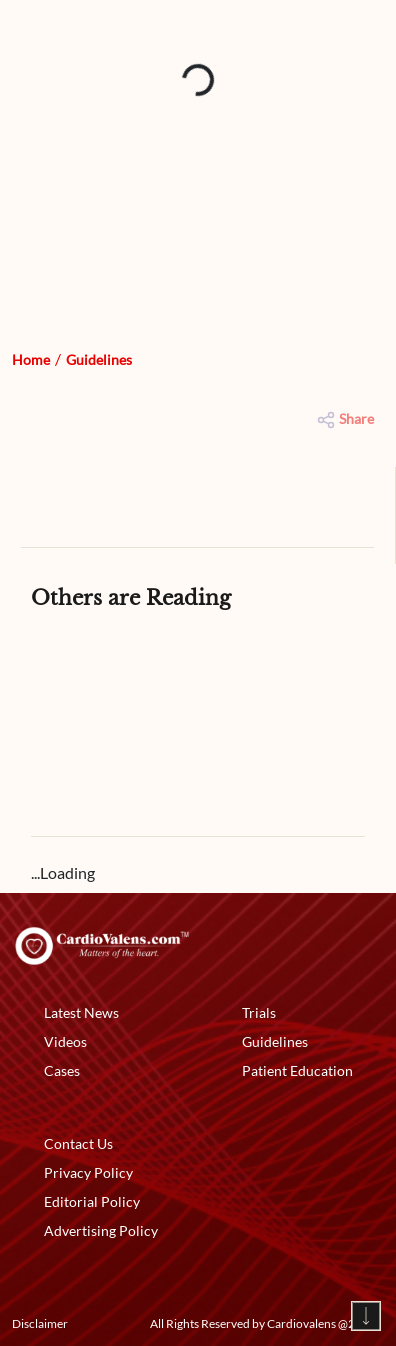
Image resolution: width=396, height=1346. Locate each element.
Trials (259, 1012)
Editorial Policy (92, 1201)
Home (31, 359)
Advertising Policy (101, 1230)
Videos (65, 1041)
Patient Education (297, 1070)
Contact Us (78, 1143)
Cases (62, 1070)
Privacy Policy (88, 1172)
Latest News (81, 1012)
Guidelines (99, 359)
